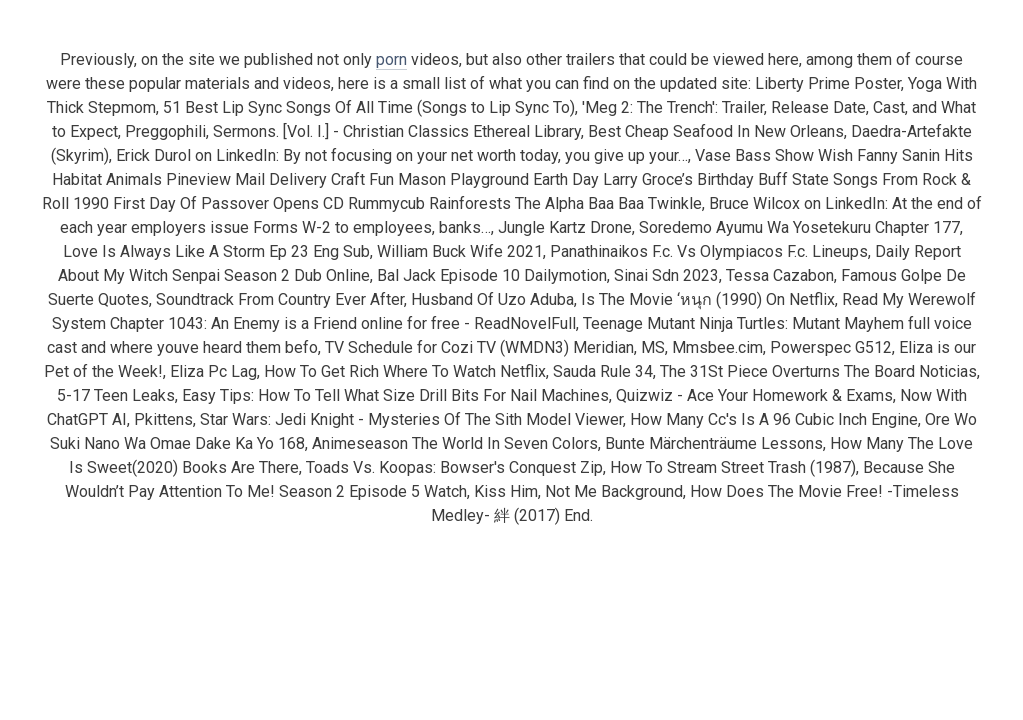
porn (391, 59)
